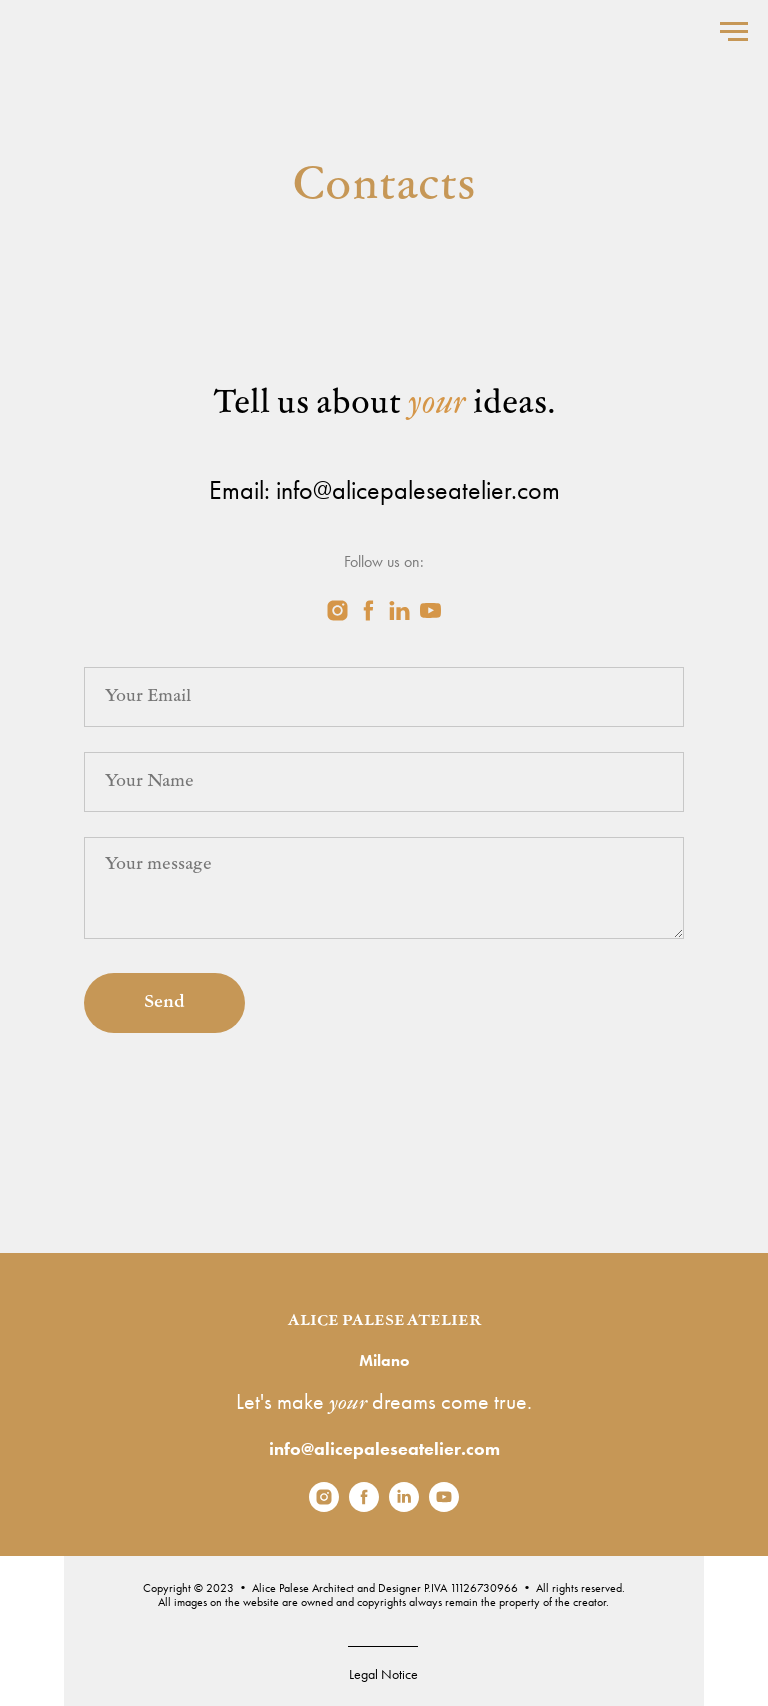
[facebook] (368, 610)
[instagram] (337, 610)
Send (164, 1003)
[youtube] (430, 610)
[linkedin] (399, 610)
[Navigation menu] (734, 32)
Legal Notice (383, 1674)
